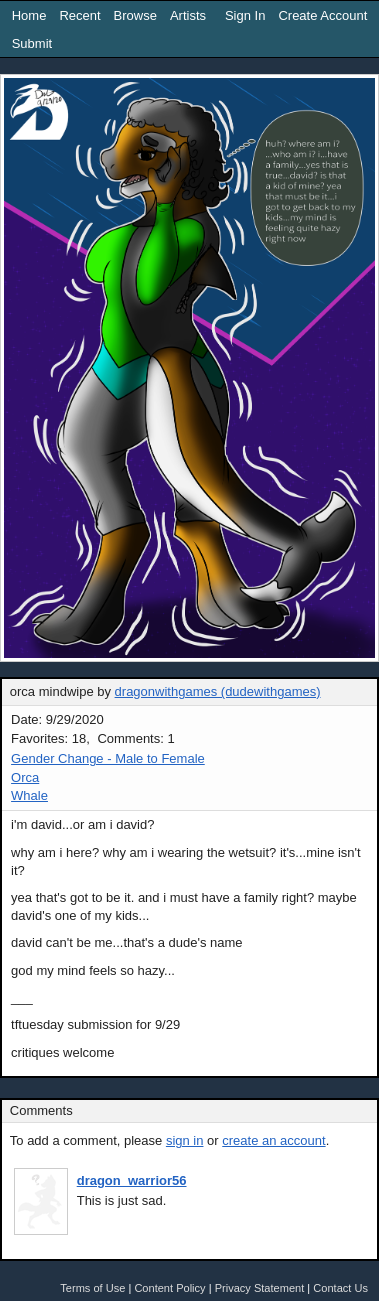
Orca (25, 777)
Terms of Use (92, 1288)
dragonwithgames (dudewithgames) (218, 691)
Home (29, 15)
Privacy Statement (260, 1288)
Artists (188, 15)
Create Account (322, 15)
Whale (29, 795)
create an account (273, 1140)
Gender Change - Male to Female (108, 758)
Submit (32, 43)
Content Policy (169, 1288)
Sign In (245, 15)
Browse (135, 15)
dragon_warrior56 (132, 1180)
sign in (185, 1140)
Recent (79, 15)
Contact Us (340, 1288)
